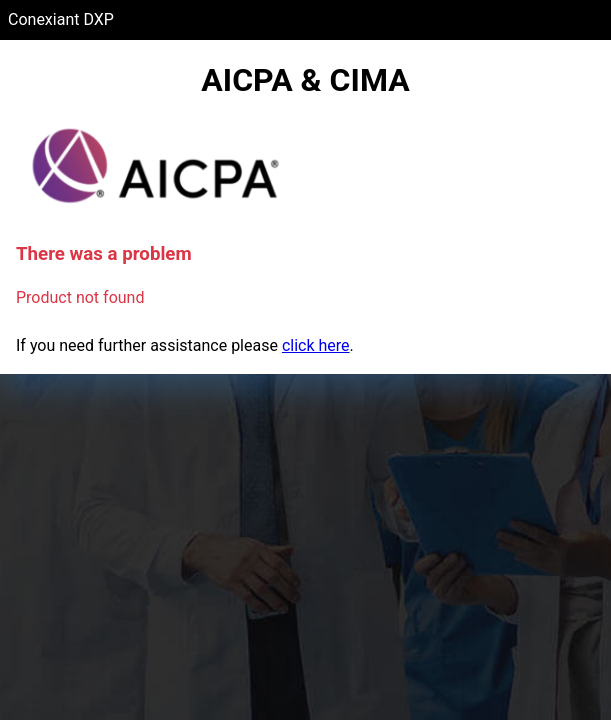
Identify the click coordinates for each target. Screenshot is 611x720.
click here (316, 345)
